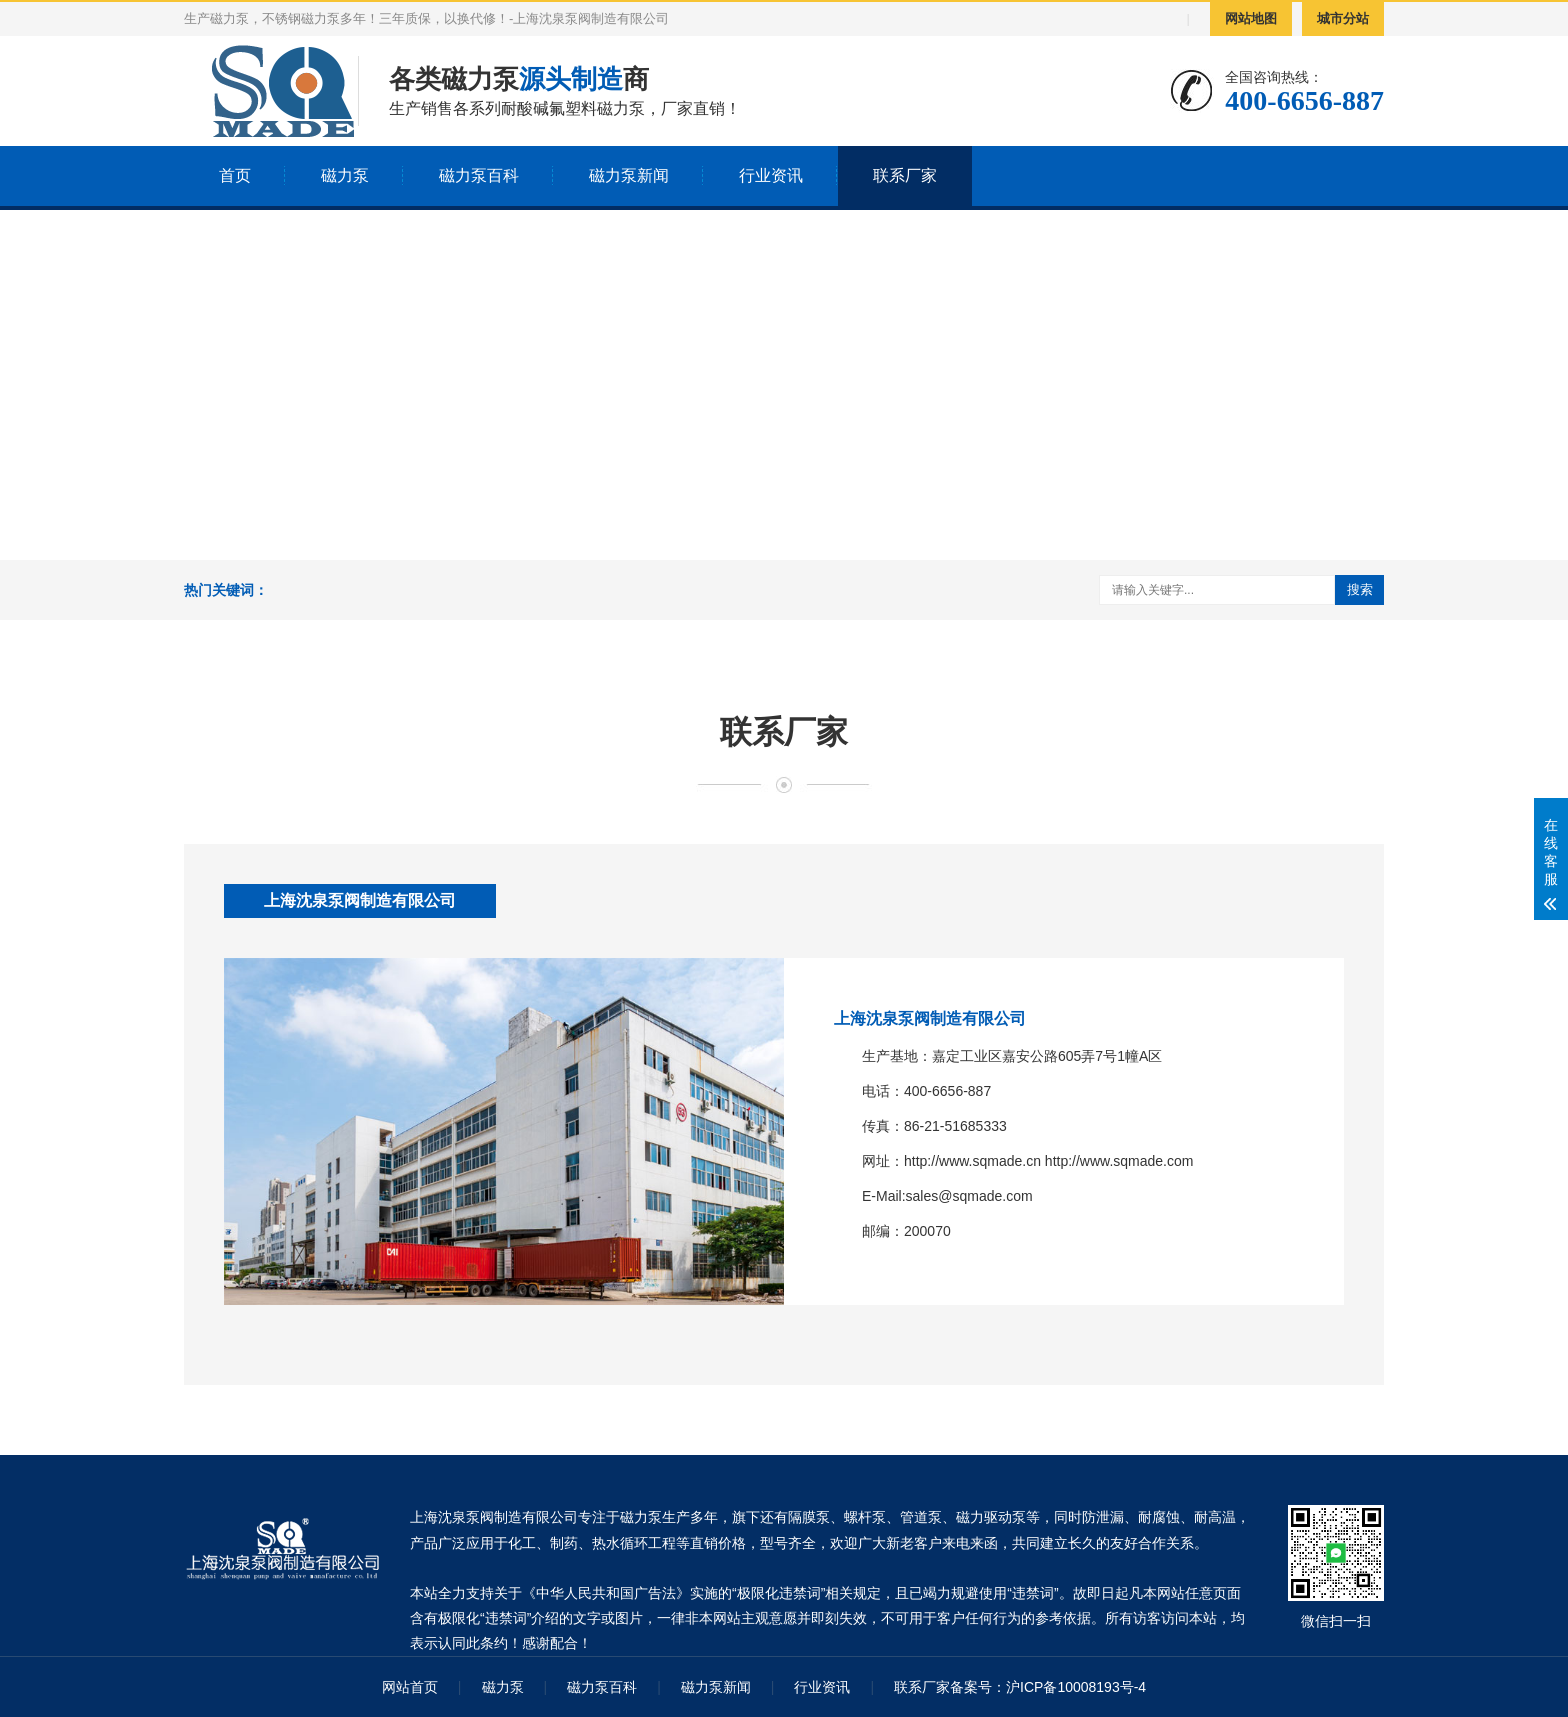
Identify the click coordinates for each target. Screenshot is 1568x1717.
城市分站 (1343, 18)
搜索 (1360, 589)
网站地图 (1251, 18)
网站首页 (410, 1687)
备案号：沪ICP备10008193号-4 (1048, 1687)
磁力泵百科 (479, 175)
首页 (235, 175)
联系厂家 (905, 175)
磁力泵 (345, 175)
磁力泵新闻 (629, 175)
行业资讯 (771, 175)
